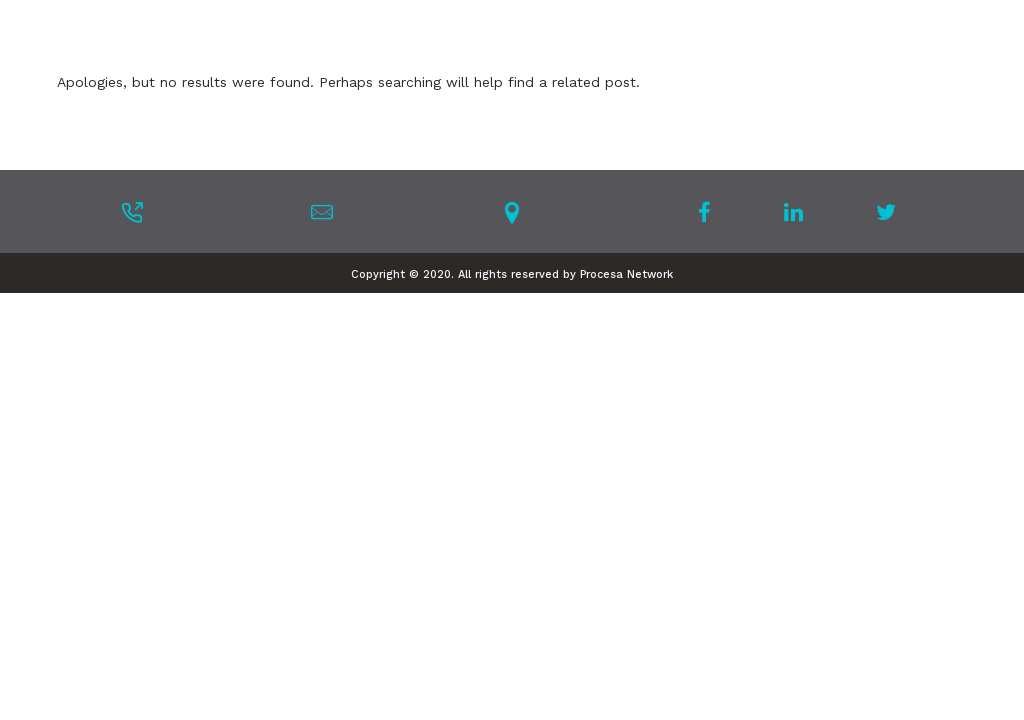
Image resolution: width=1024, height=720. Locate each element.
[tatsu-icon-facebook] (710, 212)
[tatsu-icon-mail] (322, 212)
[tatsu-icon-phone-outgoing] (132, 212)
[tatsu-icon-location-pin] (512, 212)
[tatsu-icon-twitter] (886, 212)
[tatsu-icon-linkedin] (799, 212)
